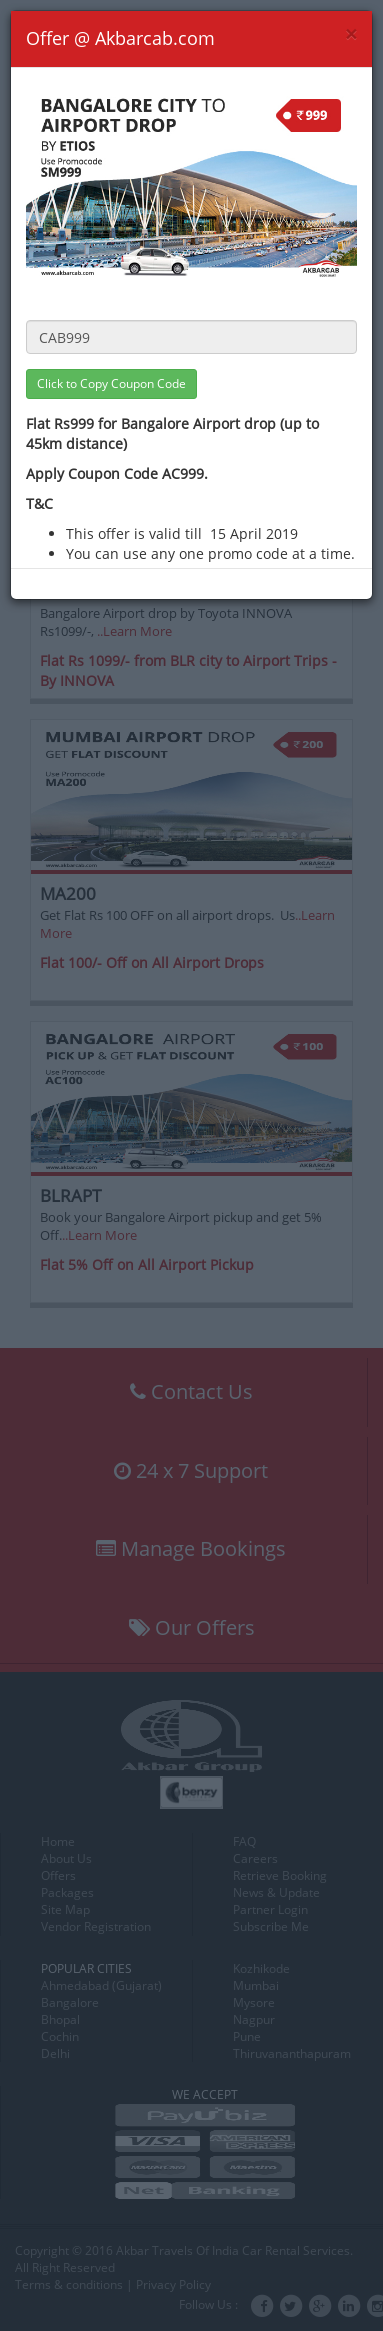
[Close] (351, 34)
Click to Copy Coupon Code (111, 383)
